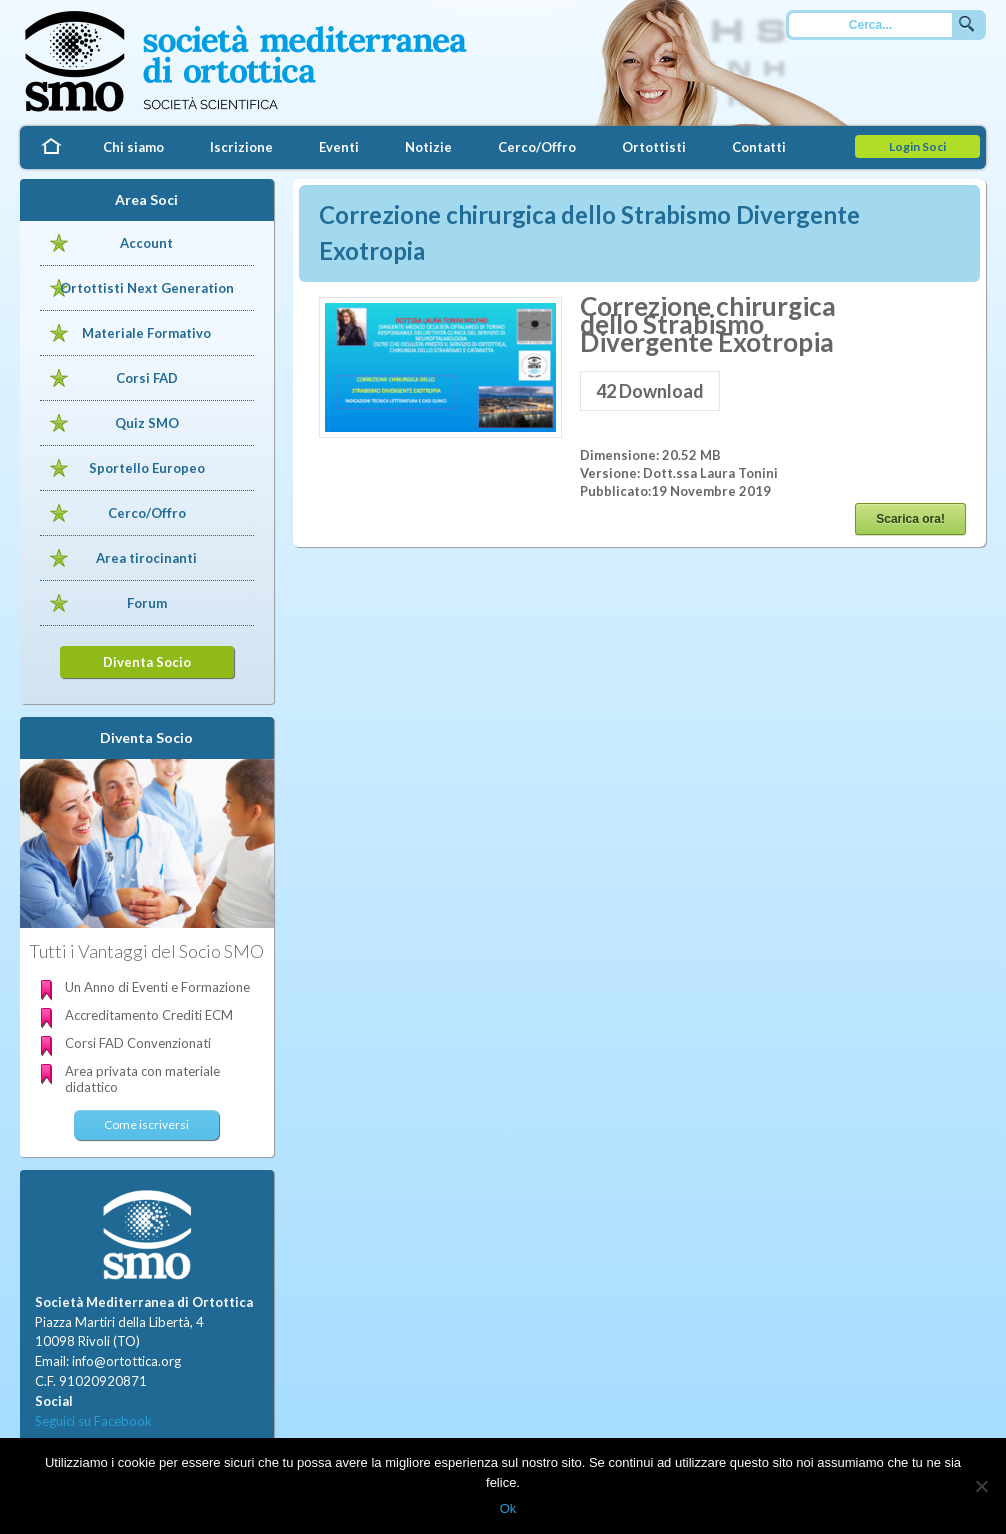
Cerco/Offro (537, 147)
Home (50, 147)
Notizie (428, 147)
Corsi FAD (147, 378)
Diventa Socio (147, 662)
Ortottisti (654, 147)
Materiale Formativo (146, 333)
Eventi (339, 147)
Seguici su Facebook (93, 1421)
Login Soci (917, 146)
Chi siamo (133, 147)
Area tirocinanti (146, 558)
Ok (508, 1508)
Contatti (759, 147)
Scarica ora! (910, 519)
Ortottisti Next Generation (147, 288)
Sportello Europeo (147, 468)
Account (146, 243)
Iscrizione (241, 147)
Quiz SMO (147, 423)
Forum (147, 603)
